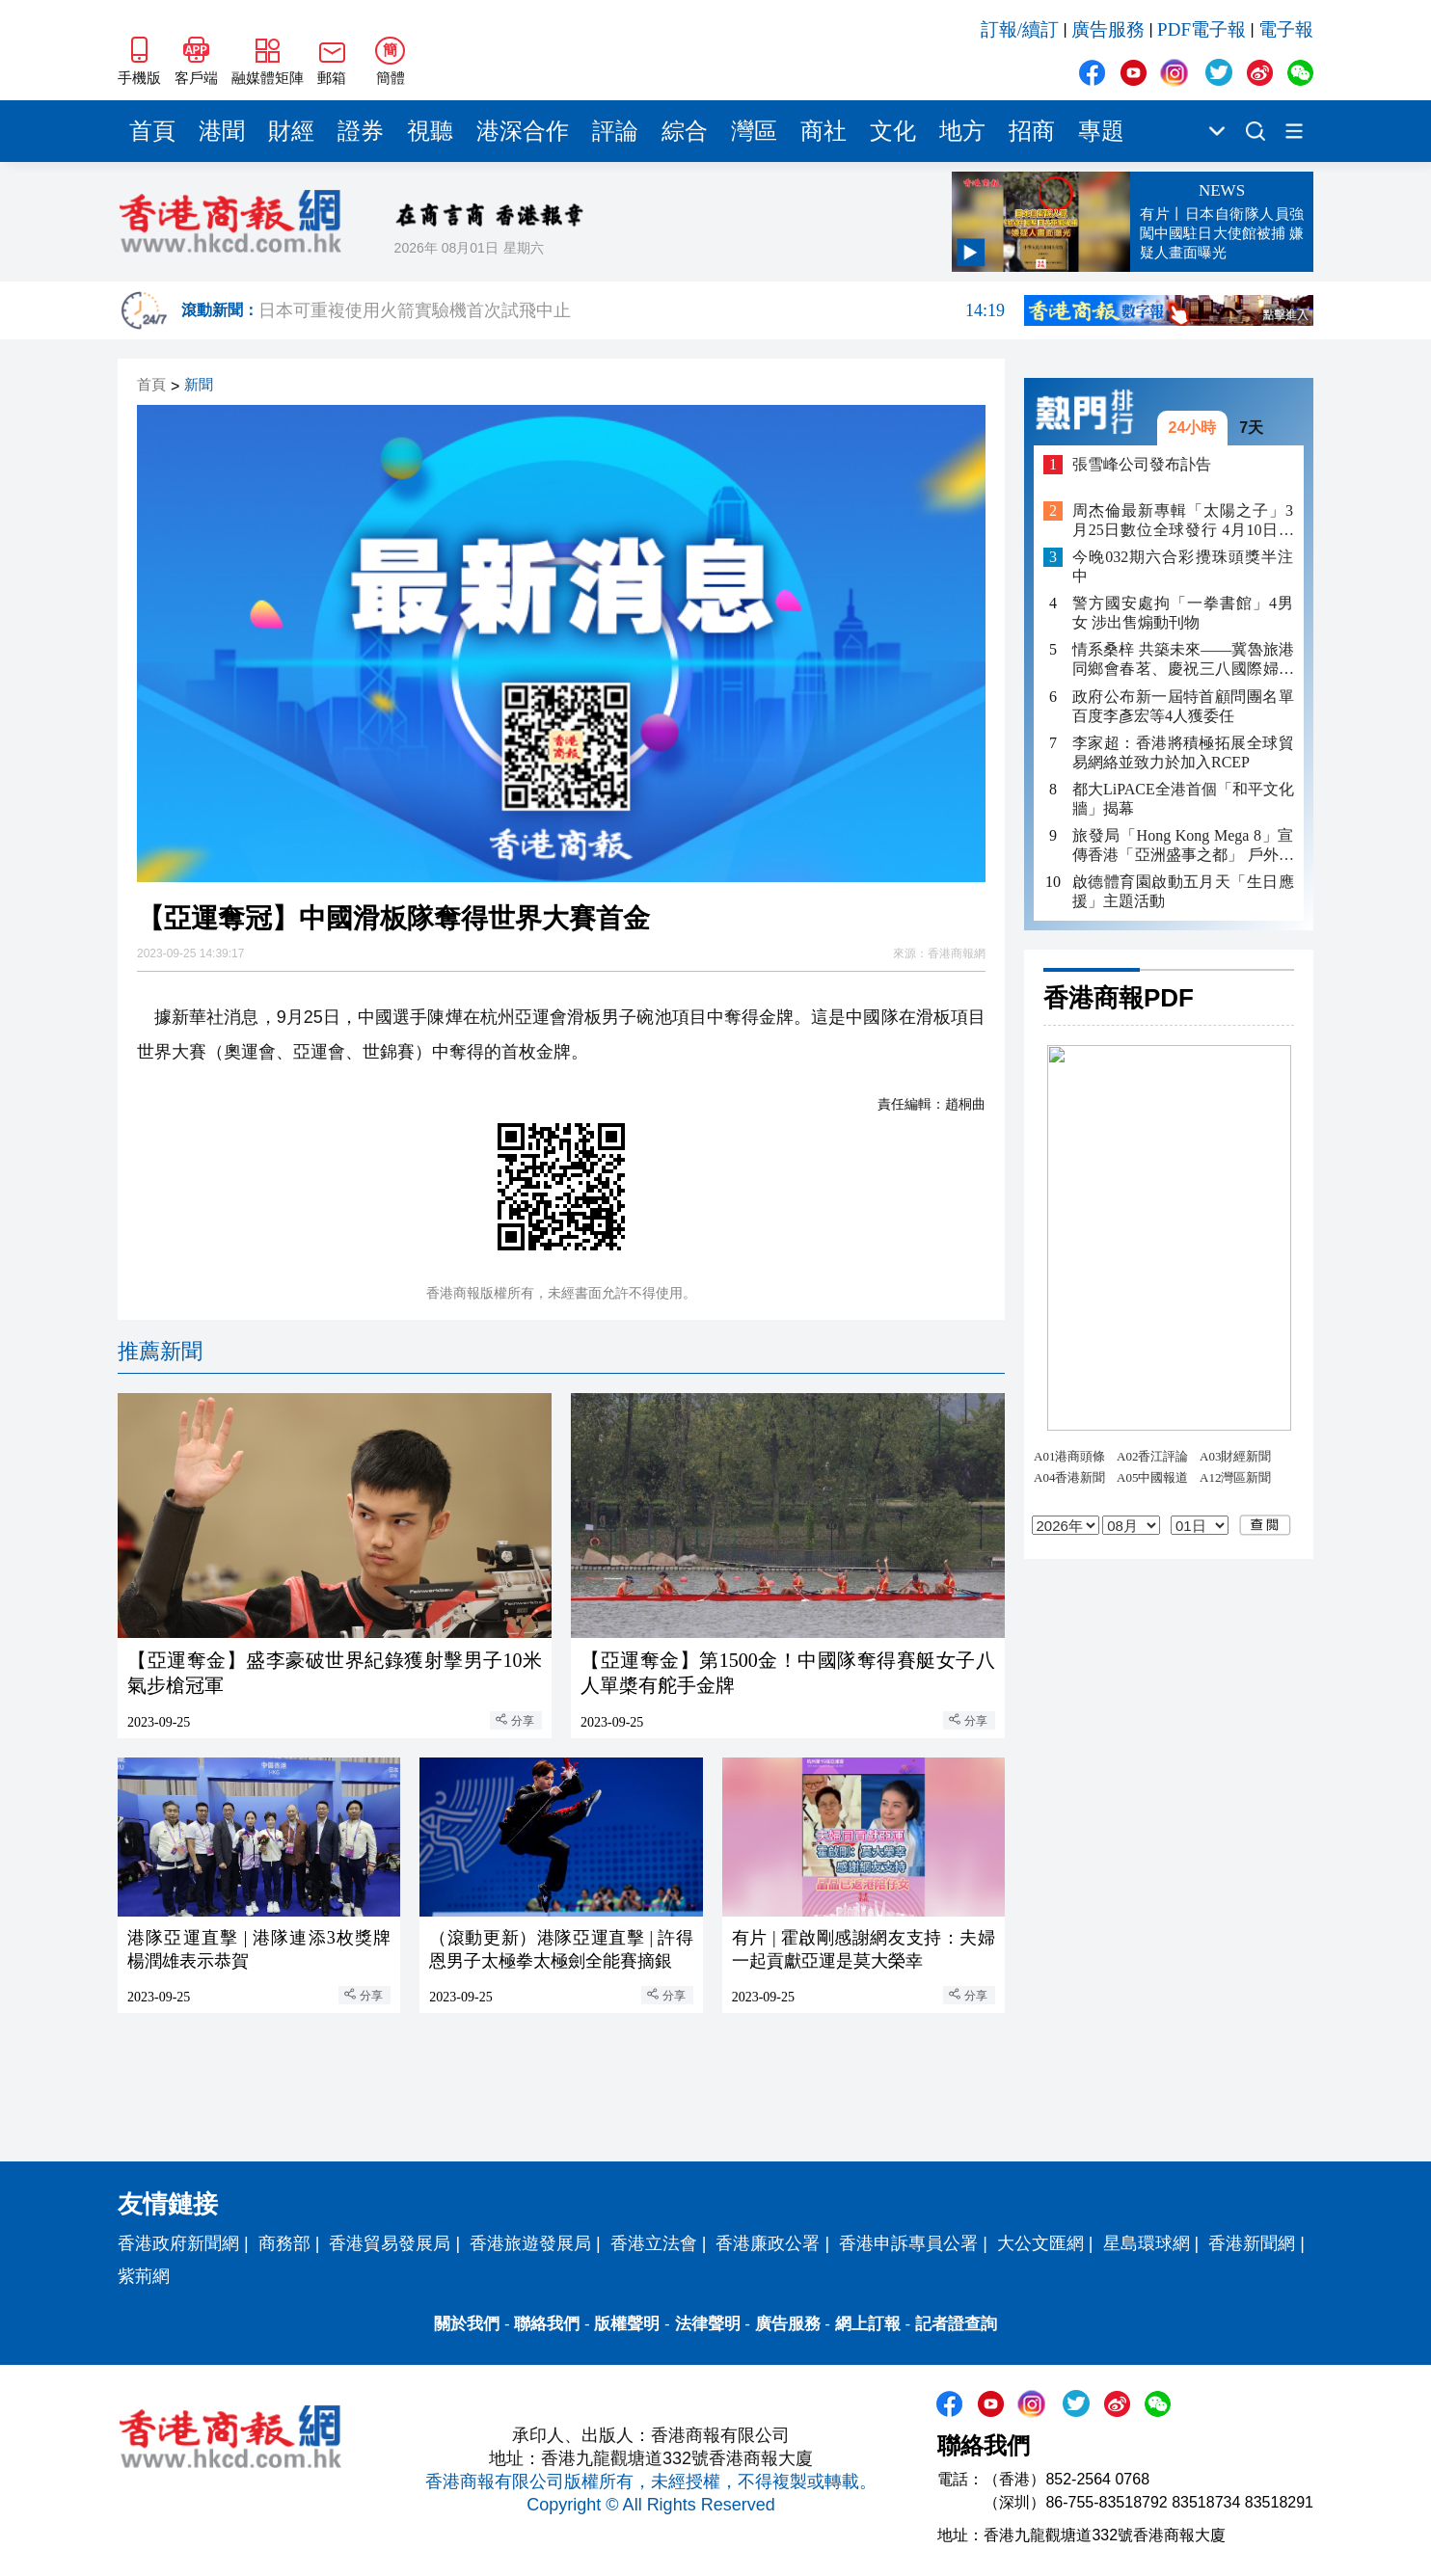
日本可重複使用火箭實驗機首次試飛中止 (631, 310)
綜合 (685, 131)
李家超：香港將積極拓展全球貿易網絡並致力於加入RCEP (1183, 752)
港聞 (222, 131)
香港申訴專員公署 (908, 2243)
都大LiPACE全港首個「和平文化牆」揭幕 (1183, 799)
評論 (615, 131)
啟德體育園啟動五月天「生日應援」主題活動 (1183, 891)
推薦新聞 (160, 1351)
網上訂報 (868, 2324)
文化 (893, 131)
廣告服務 (1108, 29)
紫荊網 (144, 2276)
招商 (1032, 131)
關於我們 (467, 2324)
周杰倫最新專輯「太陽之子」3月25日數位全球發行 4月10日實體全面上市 (1183, 521)
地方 (962, 131)
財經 (291, 131)
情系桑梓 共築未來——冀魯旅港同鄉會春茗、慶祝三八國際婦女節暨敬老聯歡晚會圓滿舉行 (1183, 660)
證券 (361, 131)
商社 (823, 131)
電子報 (1285, 29)
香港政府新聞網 (178, 2243)
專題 (1101, 131)
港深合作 (522, 131)
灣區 (754, 131)
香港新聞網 (1251, 2243)
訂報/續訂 (1020, 29)
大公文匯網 (1040, 2243)
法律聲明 (708, 2324)
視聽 (430, 131)
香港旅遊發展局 (530, 2243)
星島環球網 (1146, 2243)
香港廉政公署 (768, 2243)
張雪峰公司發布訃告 (1141, 464)
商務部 (284, 2243)
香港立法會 (653, 2243)
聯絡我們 (547, 2324)
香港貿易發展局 (389, 2243)
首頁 (152, 131)
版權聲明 (627, 2324)
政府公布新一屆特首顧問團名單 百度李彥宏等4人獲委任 (1183, 706)
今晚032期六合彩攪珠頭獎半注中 (1183, 566)
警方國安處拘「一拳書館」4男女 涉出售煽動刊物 (1183, 613)
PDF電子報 (1201, 29)
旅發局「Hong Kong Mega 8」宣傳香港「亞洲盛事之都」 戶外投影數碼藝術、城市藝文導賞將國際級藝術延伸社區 (1183, 846)
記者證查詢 (956, 2324)
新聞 (198, 385)
